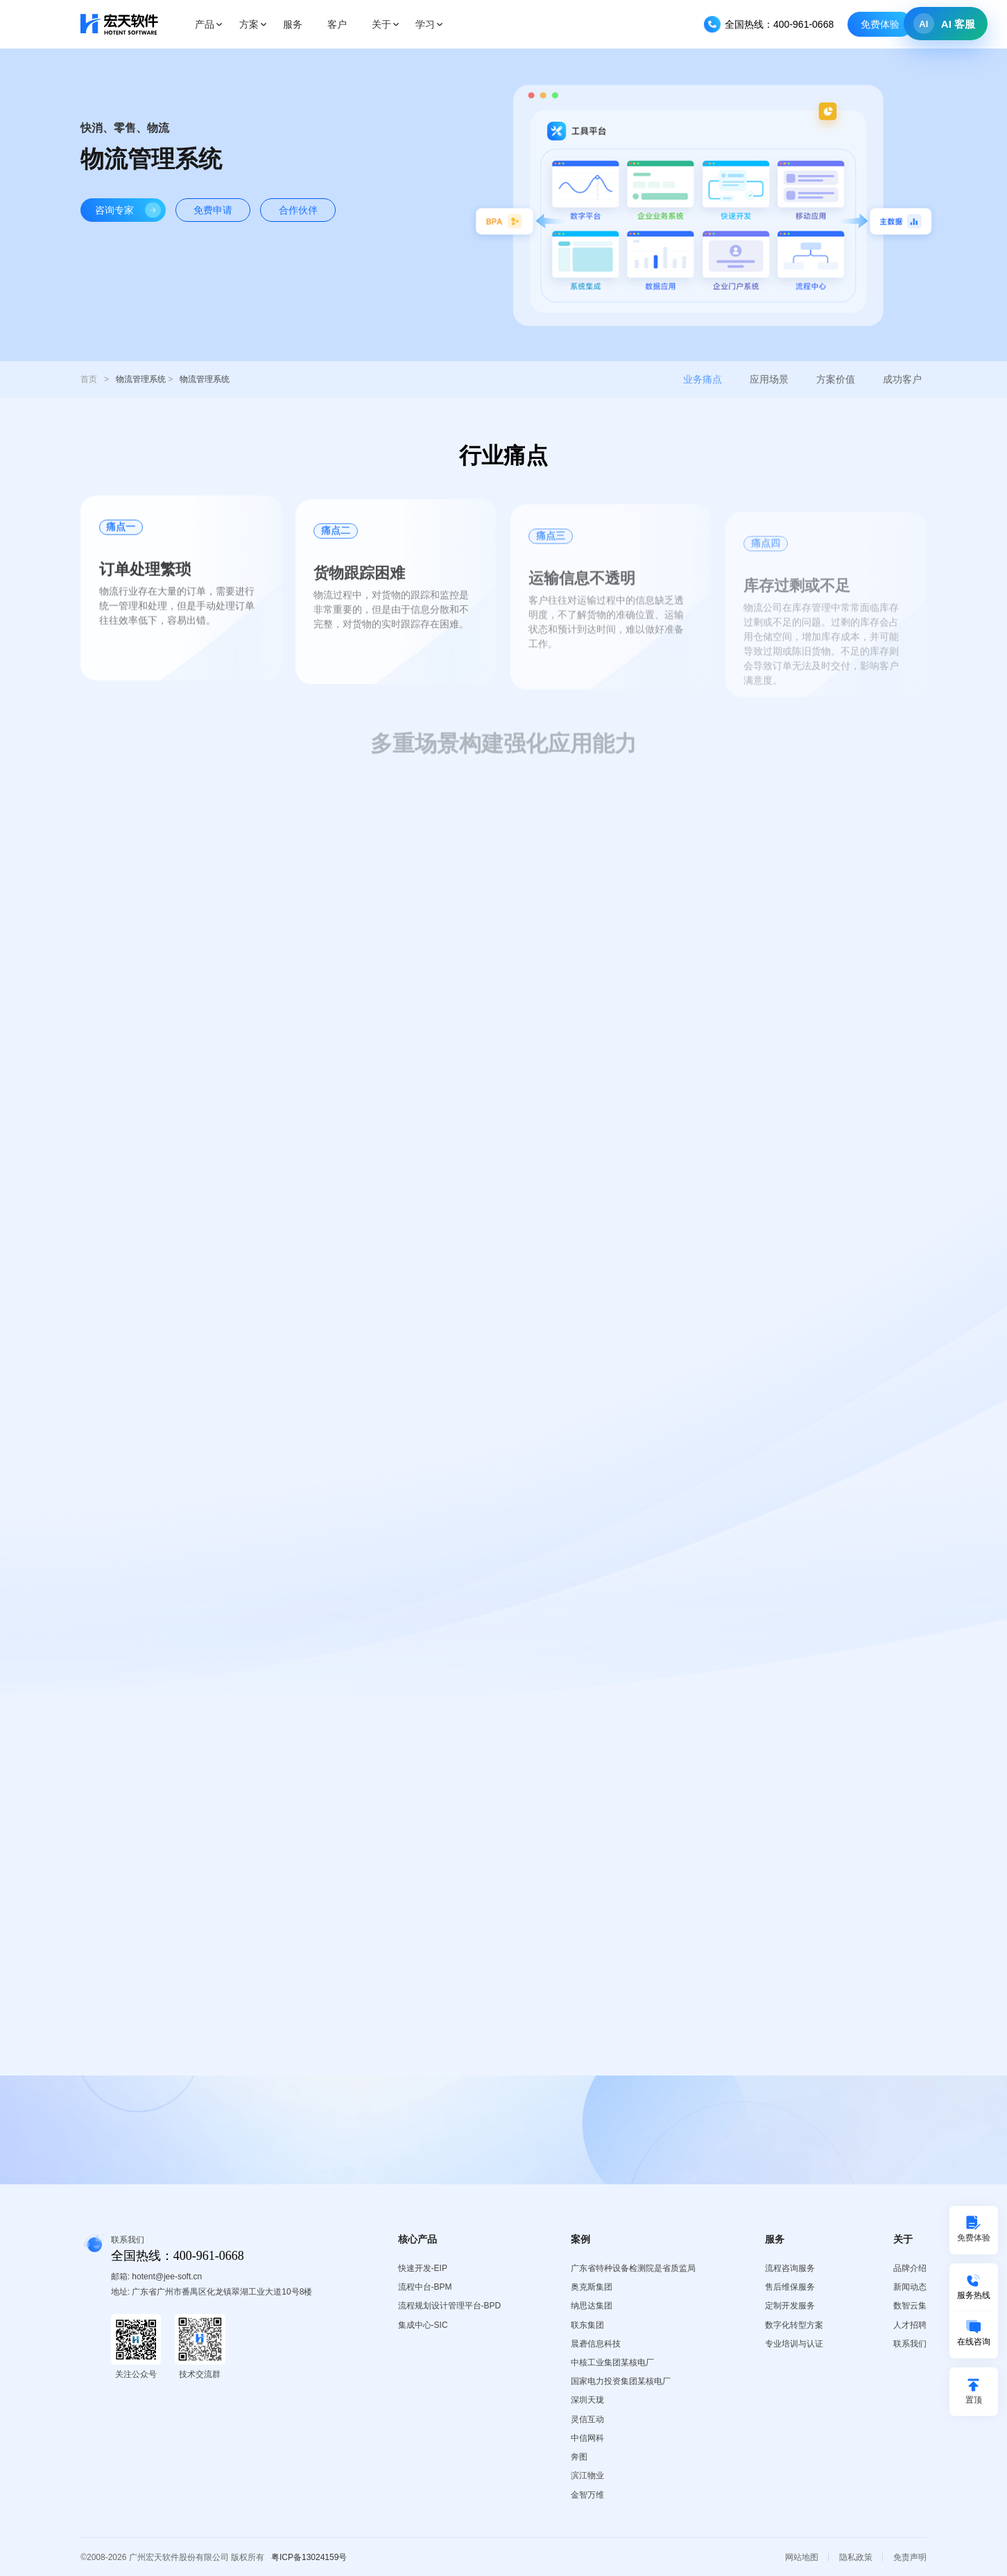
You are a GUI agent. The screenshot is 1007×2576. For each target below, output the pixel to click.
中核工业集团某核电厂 (612, 2362)
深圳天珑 (587, 2400)
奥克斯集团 (591, 2287)
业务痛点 (702, 379)
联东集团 (587, 2325)
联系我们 (910, 2344)
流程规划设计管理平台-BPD (449, 2305)
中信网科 (587, 2438)
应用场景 (769, 379)
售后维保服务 (790, 2287)
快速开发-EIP (422, 2268)
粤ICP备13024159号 (309, 2557)
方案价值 (835, 379)
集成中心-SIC (423, 2325)
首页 (88, 379)
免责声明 (910, 2557)
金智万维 (587, 2495)
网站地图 (801, 2557)
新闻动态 (910, 2287)
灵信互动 (587, 2419)
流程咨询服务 (790, 2268)
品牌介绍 (910, 2268)
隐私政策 (855, 2557)
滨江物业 (587, 2475)
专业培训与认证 (794, 2344)
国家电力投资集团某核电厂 (621, 2381)
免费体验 (880, 24)
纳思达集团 (591, 2305)
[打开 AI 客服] (946, 23)
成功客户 (902, 379)
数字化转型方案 (794, 2325)
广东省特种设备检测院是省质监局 (633, 2268)
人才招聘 (910, 2325)
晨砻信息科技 (596, 2344)
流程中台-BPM (425, 2287)
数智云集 (910, 2305)
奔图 (579, 2457)
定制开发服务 (790, 2305)
